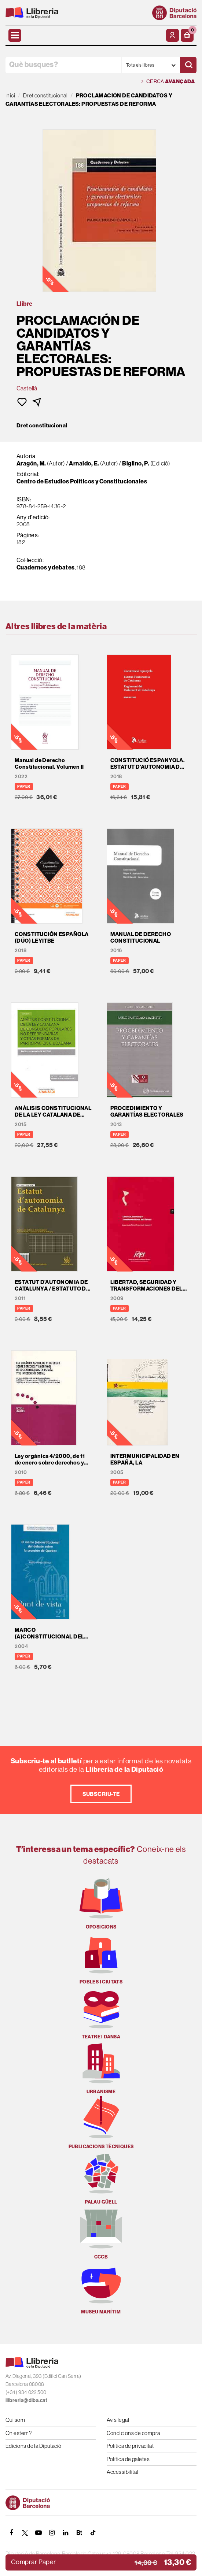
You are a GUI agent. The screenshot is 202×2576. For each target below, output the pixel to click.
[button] (187, 35)
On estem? (18, 2433)
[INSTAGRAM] (52, 2533)
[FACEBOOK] (11, 2533)
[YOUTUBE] (38, 2533)
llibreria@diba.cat (26, 2400)
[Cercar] (188, 65)
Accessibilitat (123, 2471)
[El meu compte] (172, 35)
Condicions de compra (133, 2433)
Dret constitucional (41, 425)
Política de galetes (128, 2459)
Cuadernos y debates (45, 567)
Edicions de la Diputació (33, 2445)
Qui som (15, 2419)
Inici (10, 95)
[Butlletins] (79, 2533)
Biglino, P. (135, 463)
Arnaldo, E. (84, 463)
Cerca (168, 81)
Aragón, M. (31, 463)
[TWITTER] (25, 2533)
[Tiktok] (93, 2533)
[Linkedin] (65, 2533)
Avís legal (118, 2419)
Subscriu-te (101, 1793)
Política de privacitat (130, 2445)
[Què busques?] (63, 65)
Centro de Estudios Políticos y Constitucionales (81, 481)
